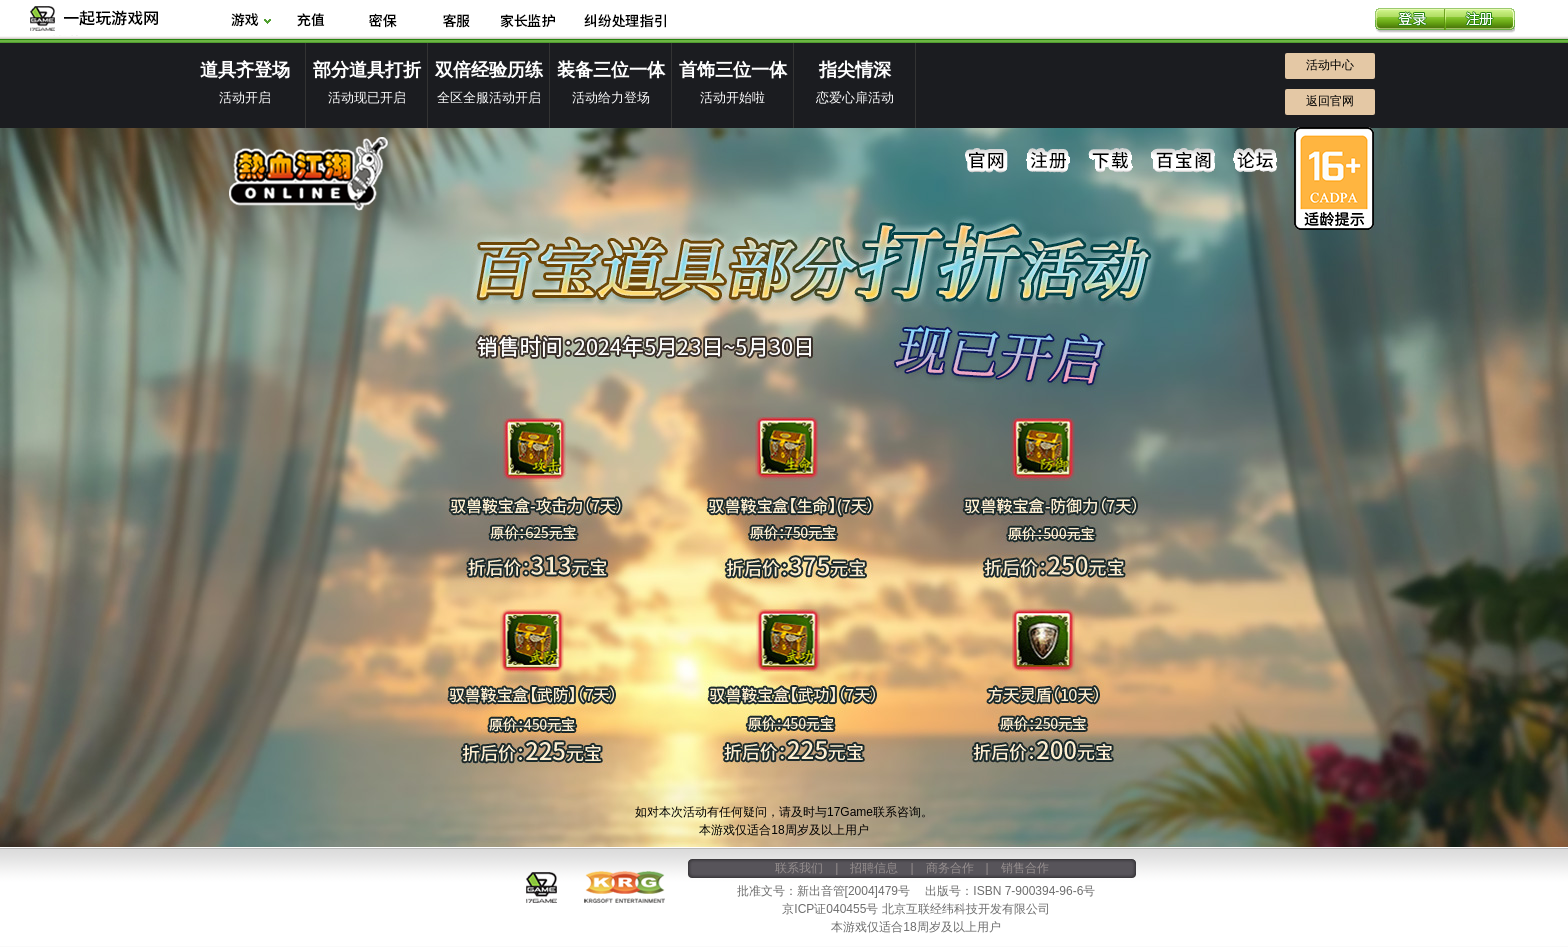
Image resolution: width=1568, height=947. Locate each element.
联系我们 (799, 868)
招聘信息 (874, 868)
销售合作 (1025, 868)
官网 (987, 161)
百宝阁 (1183, 161)
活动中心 (1330, 65)
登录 (1410, 21)
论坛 (1255, 161)
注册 (1480, 21)
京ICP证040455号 (830, 909)
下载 (1111, 161)
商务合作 (950, 868)
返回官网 (1330, 101)
